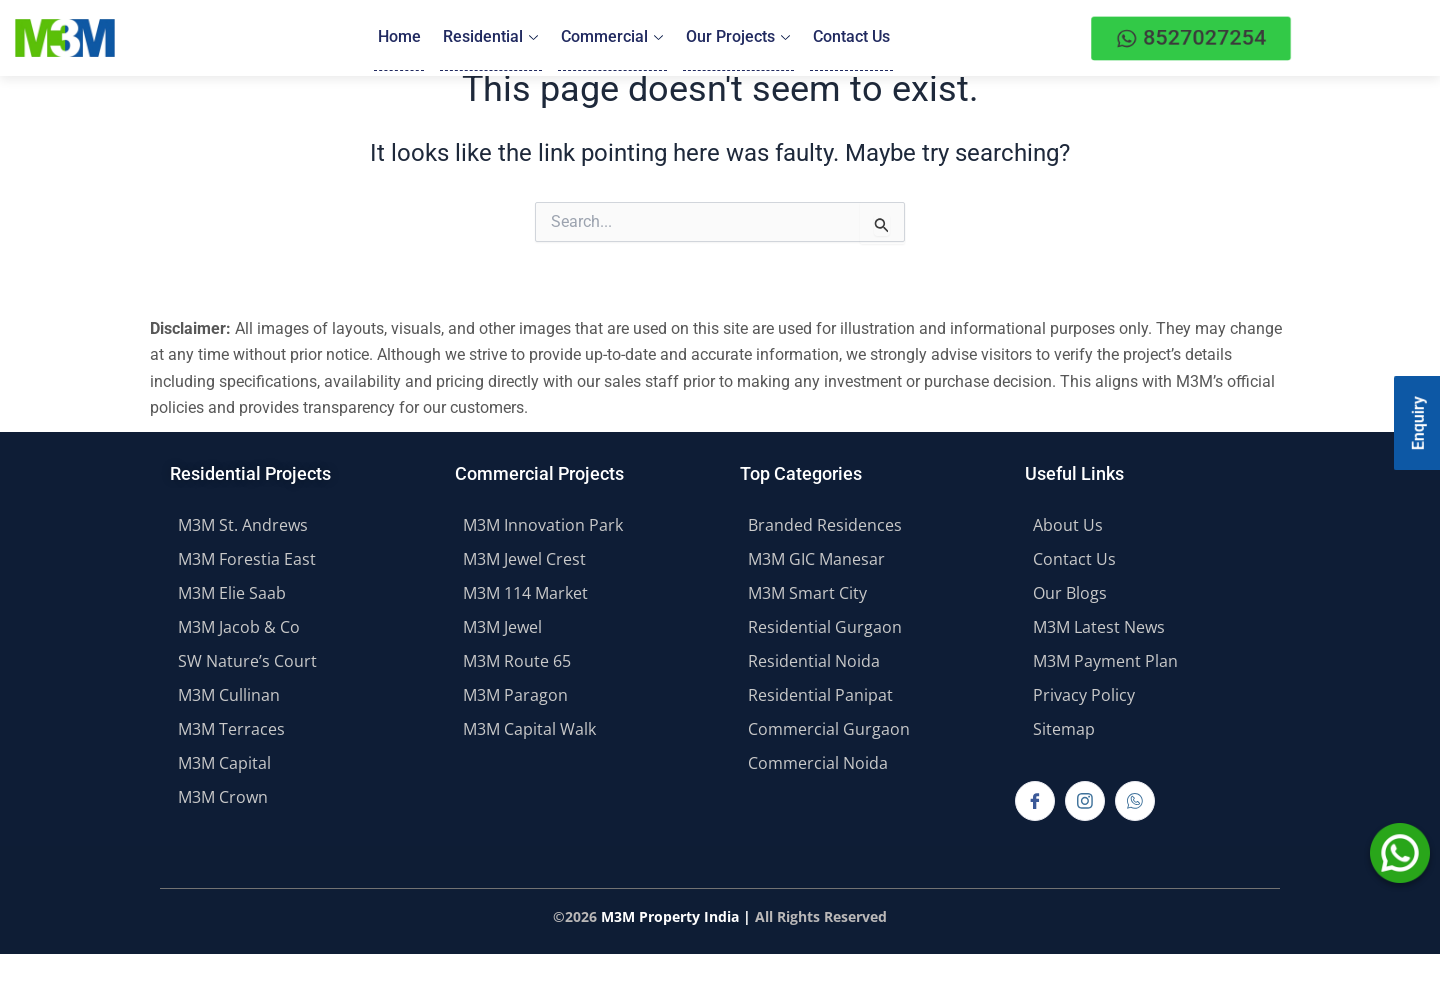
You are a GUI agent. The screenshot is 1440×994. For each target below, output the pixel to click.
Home (400, 37)
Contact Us (849, 37)
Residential (491, 37)
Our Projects (737, 37)
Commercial (612, 37)
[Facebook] (1035, 801)
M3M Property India (670, 916)
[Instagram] (1085, 801)
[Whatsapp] (1135, 801)
